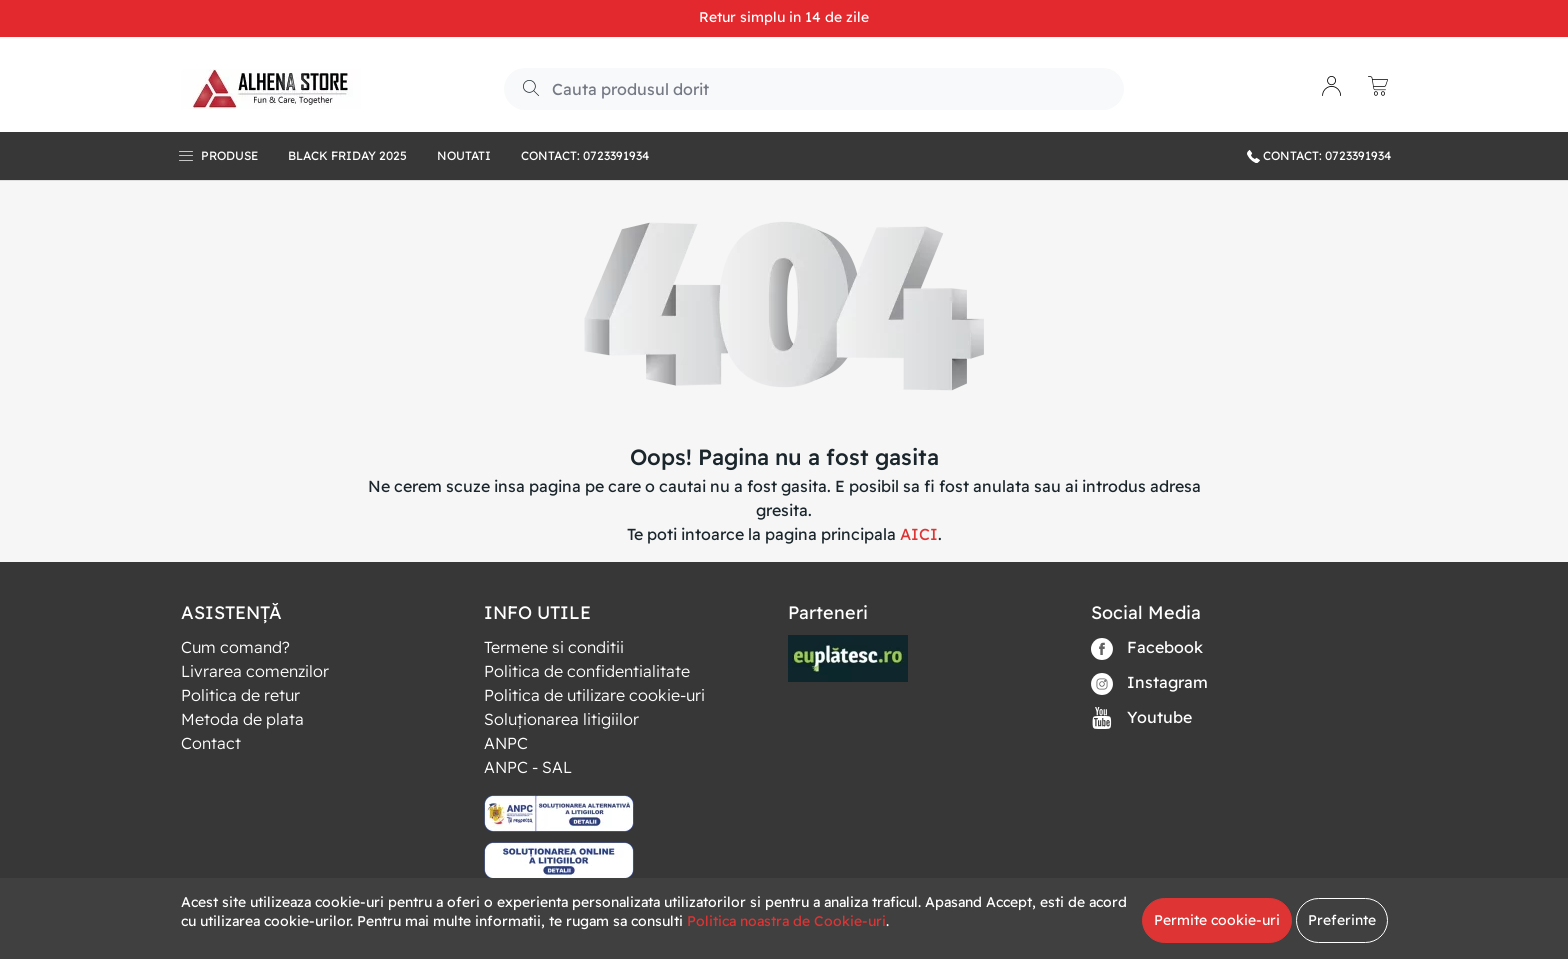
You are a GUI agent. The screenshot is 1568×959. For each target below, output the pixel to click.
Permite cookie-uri (1217, 920)
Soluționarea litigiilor (561, 719)
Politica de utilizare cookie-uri (594, 695)
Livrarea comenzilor (255, 671)
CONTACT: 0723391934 (1319, 155)
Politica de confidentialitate (587, 671)
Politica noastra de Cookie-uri (786, 921)
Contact (211, 743)
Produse (229, 155)
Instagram (1149, 683)
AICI (919, 534)
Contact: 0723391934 (585, 155)
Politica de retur (240, 695)
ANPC (506, 743)
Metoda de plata (242, 719)
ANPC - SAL (528, 767)
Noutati (464, 155)
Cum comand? (235, 647)
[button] (1332, 88)
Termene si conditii (554, 647)
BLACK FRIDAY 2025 (347, 155)
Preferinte (1342, 920)
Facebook (1147, 648)
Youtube (1141, 718)
